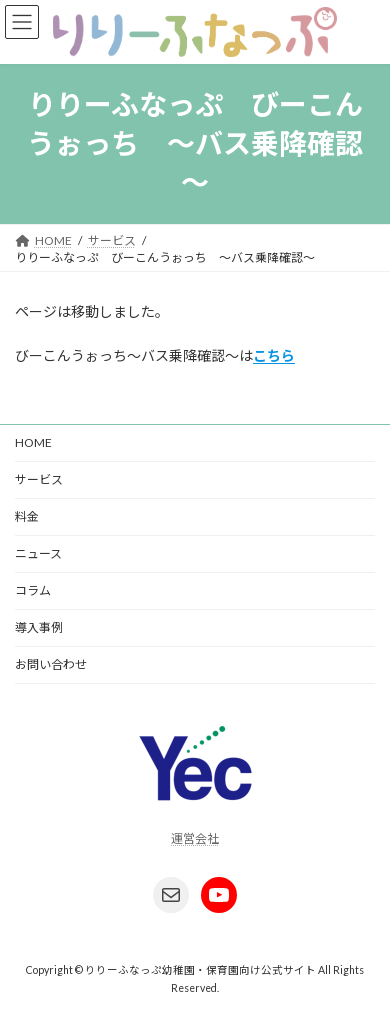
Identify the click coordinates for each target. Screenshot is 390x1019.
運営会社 (195, 838)
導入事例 (39, 627)
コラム (33, 590)
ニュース (38, 553)
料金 (27, 516)
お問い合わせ (51, 664)
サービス (39, 479)
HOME (33, 442)
